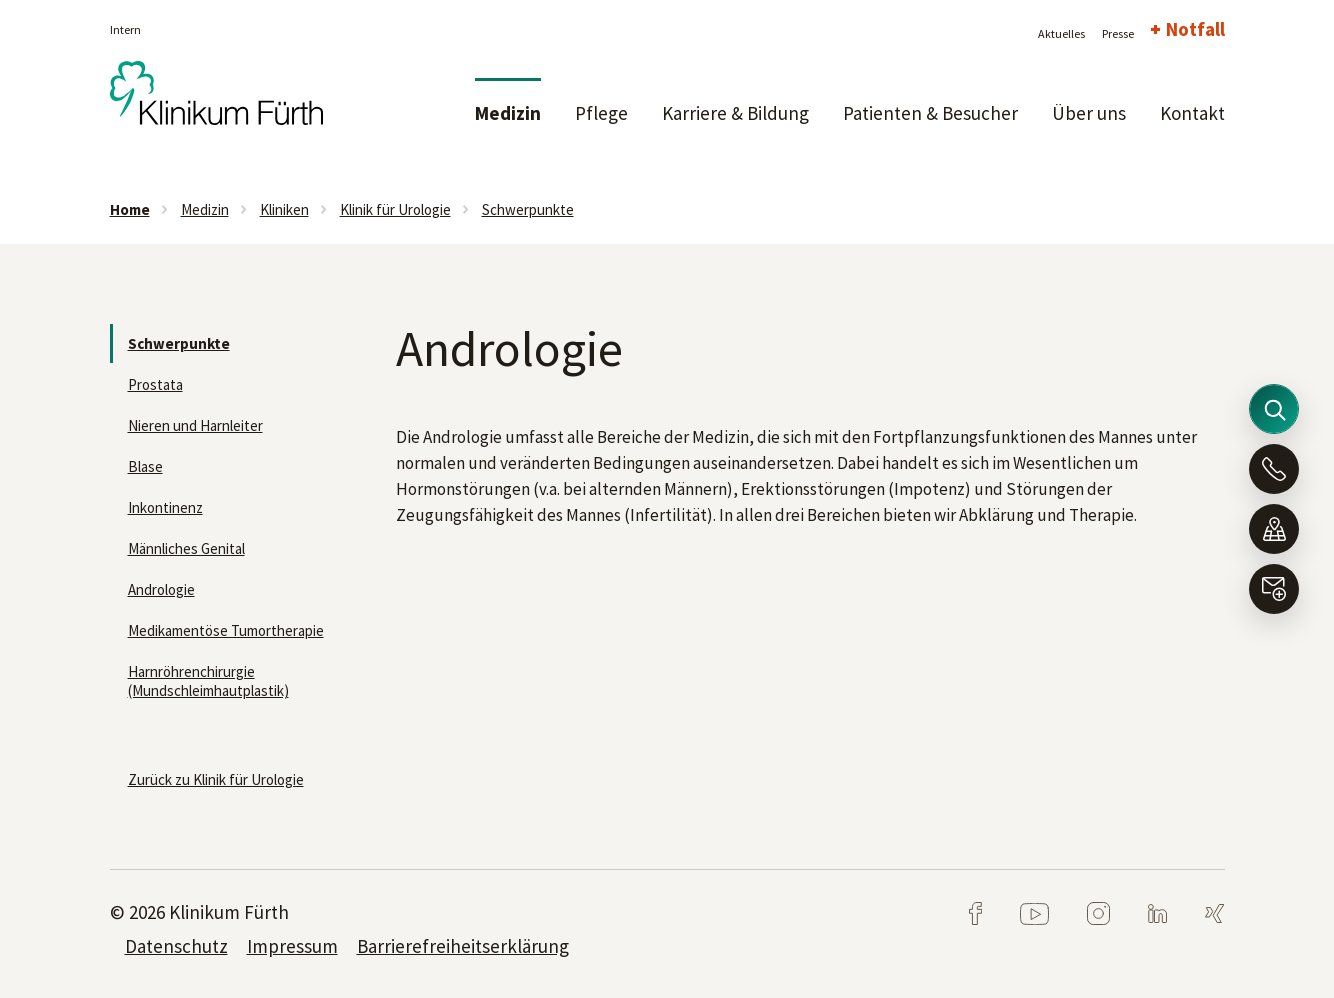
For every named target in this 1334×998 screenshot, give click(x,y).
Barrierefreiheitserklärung (463, 946)
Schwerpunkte (528, 209)
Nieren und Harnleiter (195, 425)
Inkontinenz (165, 507)
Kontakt (1192, 113)
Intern (125, 29)
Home (130, 209)
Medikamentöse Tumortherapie (226, 630)
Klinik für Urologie (395, 209)
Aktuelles (1061, 33)
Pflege (601, 113)
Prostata (155, 384)
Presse (1118, 33)
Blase (145, 466)
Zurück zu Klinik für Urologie (216, 779)
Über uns (1089, 113)
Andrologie (161, 589)
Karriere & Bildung (735, 113)
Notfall (1195, 29)
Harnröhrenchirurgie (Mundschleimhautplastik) (208, 681)
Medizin (508, 113)
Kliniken (284, 209)
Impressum (292, 946)
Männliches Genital (186, 548)
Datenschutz (176, 946)
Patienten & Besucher (930, 113)
